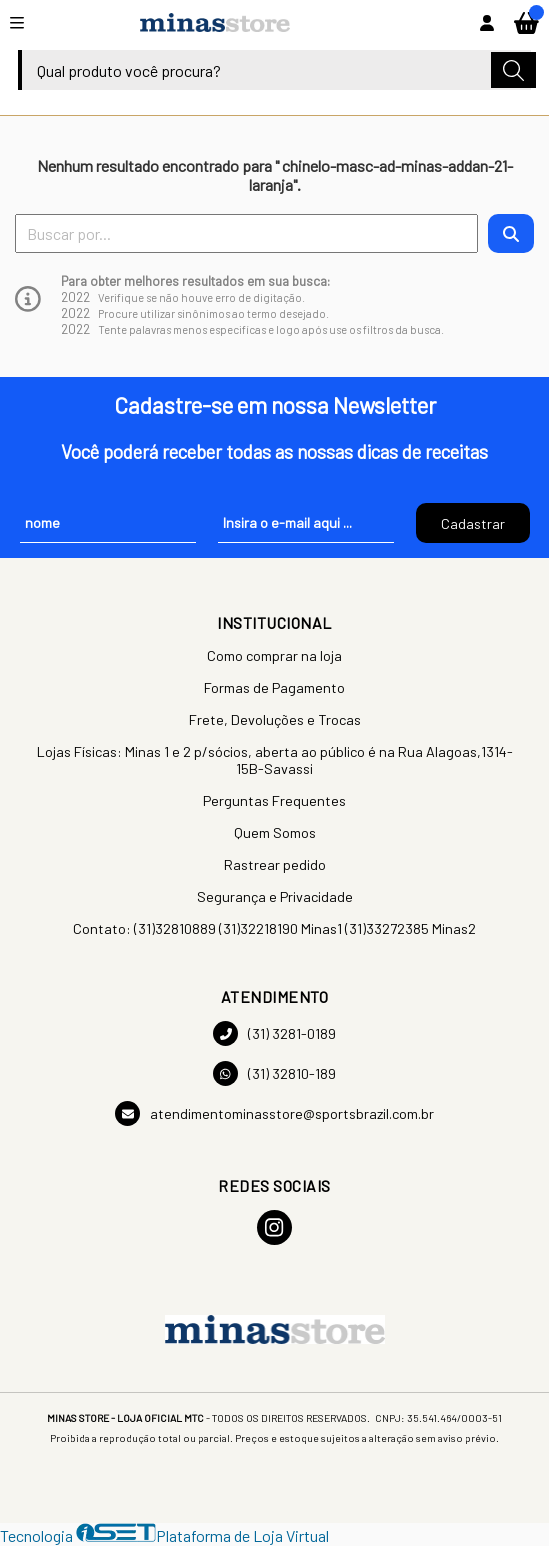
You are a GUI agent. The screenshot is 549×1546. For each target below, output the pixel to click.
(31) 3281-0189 (274, 1033)
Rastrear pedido (275, 864)
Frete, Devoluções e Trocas (275, 719)
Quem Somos (275, 832)
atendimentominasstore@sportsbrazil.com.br (274, 1113)
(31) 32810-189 (274, 1073)
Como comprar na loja (274, 655)
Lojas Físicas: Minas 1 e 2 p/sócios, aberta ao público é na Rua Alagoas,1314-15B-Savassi (275, 760)
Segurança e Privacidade (275, 896)
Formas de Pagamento (274, 687)
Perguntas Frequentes (274, 800)
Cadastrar (473, 523)
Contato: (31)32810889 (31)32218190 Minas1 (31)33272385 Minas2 (274, 928)
